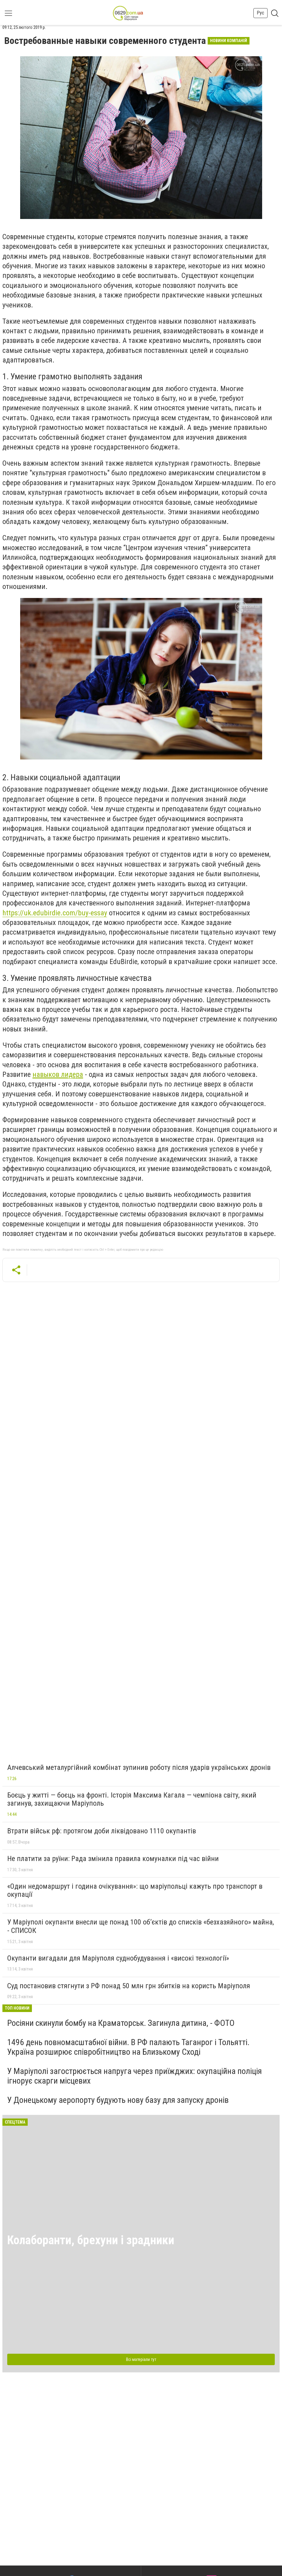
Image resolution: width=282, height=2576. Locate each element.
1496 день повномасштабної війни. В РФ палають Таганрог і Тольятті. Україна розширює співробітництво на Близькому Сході (128, 2047)
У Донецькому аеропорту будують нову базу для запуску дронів (118, 2100)
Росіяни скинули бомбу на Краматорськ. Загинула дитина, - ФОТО (120, 2023)
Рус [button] (260, 13)
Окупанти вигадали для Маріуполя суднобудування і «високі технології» (118, 1958)
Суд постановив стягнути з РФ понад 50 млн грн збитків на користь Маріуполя (128, 1986)
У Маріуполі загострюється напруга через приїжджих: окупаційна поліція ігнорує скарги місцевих (134, 2076)
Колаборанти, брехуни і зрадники (90, 2240)
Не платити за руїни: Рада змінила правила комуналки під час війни (113, 1858)
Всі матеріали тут (141, 2359)
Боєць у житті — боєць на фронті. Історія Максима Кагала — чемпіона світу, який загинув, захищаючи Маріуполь (131, 1799)
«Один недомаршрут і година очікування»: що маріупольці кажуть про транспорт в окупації (134, 1890)
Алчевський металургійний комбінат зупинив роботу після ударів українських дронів (139, 1767)
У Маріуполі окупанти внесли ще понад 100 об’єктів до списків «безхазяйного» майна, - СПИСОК (140, 1926)
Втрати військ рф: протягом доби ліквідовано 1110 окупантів (101, 1831)
